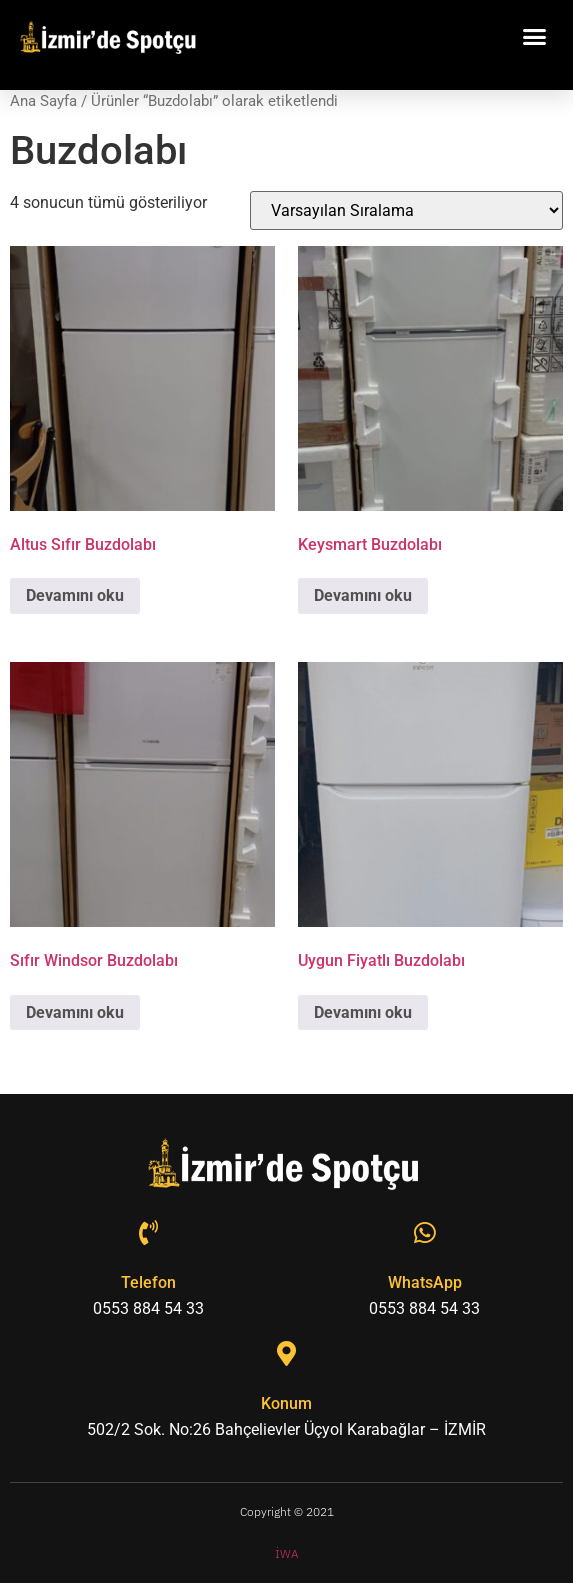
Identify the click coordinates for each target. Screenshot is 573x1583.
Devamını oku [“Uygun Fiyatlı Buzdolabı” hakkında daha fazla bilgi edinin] (363, 1012)
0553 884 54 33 (148, 1308)
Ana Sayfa (43, 101)
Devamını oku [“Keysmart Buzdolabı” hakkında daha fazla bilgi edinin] (363, 595)
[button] (535, 37)
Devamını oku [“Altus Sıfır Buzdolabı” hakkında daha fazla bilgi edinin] (75, 595)
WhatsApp (425, 1282)
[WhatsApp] (424, 1232)
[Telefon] (148, 1232)
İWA (287, 1553)
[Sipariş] (406, 210)
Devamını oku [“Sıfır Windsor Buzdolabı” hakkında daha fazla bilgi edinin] (75, 1012)
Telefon (148, 1282)
